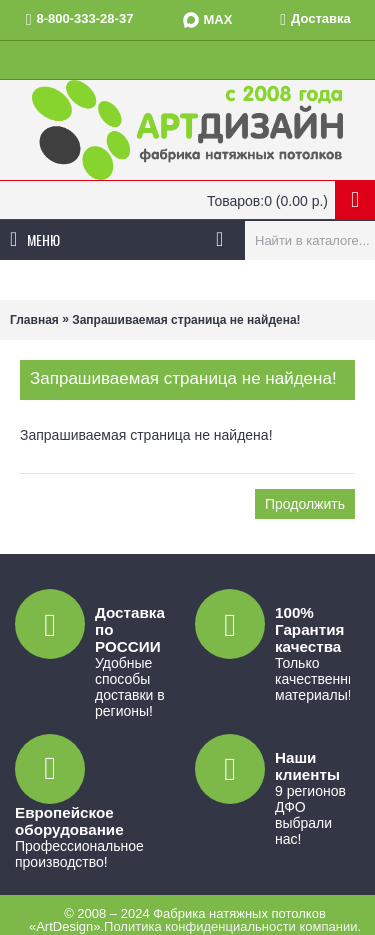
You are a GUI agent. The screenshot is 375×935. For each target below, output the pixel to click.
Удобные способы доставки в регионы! (130, 687)
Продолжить (305, 504)
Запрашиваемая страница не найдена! (186, 320)
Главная (34, 320)
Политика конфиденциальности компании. (232, 926)
